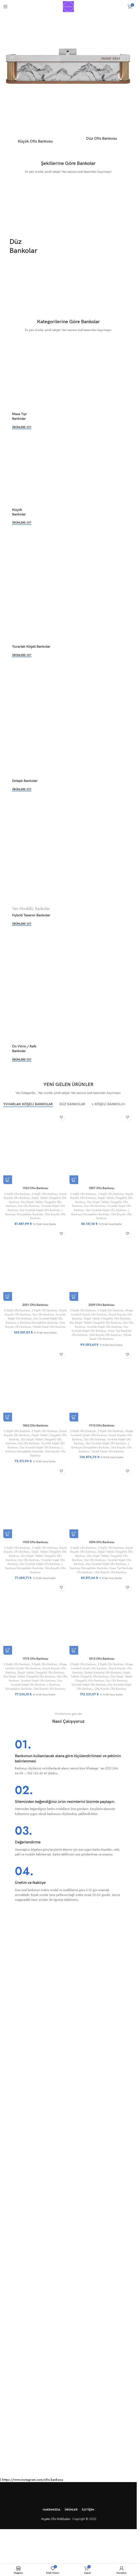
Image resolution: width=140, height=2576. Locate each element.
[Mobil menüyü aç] (5, 6)
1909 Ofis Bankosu (35, 1542)
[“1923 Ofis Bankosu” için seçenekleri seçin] (7, 1179)
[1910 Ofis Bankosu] (101, 1384)
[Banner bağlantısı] (68, 246)
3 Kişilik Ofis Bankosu (45, 1194)
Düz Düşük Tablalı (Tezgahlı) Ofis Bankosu (95, 1323)
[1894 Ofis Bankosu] (101, 1501)
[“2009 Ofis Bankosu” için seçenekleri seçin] (73, 1296)
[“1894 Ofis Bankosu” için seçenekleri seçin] (73, 1533)
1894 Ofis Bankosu (101, 1542)
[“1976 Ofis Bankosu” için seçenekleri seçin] (7, 1650)
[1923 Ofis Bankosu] (35, 1147)
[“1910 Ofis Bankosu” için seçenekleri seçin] (73, 1417)
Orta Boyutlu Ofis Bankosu (48, 1216)
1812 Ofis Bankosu (101, 1659)
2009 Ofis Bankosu (101, 1305)
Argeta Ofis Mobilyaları (55, 2519)
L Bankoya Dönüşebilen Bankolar (34, 1212)
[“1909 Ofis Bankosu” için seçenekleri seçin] (7, 1533)
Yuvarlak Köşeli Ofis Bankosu (104, 1327)
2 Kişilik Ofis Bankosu (17, 1194)
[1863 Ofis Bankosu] (35, 1384)
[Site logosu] (68, 6)
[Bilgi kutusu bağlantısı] (68, 1757)
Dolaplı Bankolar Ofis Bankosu (103, 1672)
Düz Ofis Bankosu (28, 1206)
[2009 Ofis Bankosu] (101, 1264)
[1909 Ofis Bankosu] (35, 1501)
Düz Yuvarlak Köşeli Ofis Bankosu (40, 1210)
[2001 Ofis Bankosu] (35, 1264)
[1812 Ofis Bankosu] (101, 1618)
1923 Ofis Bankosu (35, 1188)
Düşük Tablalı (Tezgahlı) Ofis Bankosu (107, 1318)
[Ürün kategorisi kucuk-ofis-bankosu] (35, 125)
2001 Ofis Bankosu (35, 1305)
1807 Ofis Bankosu (101, 1188)
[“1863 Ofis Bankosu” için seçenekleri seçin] (7, 1417)
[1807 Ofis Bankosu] (101, 1147)
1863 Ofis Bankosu (35, 1425)
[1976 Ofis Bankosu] (35, 1618)
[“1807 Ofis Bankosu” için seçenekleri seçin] (73, 1179)
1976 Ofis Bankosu (35, 1659)
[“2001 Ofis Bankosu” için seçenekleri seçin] (7, 1296)
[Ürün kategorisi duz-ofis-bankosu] (101, 124)
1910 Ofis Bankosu (101, 1425)
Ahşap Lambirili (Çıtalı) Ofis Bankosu (102, 1312)
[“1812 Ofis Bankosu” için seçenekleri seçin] (73, 1650)
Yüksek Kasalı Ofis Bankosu (49, 1327)
